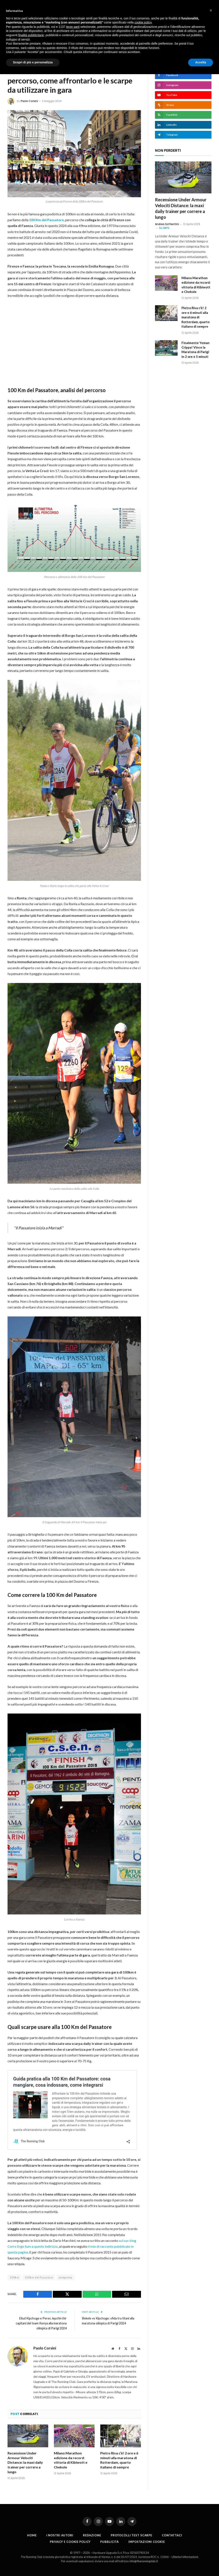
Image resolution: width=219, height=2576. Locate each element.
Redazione (92, 2535)
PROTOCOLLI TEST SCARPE (131, 2535)
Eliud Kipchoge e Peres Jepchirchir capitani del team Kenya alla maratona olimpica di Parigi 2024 (40, 2323)
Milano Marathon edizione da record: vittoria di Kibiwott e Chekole (70, 2460)
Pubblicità (109, 2541)
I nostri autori (59, 2535)
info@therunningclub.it (144, 2561)
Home (31, 2535)
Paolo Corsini (29, 101)
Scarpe (164, 228)
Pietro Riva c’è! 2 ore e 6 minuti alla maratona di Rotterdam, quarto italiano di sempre (119, 2460)
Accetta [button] (200, 62)
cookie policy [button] (143, 22)
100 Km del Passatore (46, 220)
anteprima (65, 2277)
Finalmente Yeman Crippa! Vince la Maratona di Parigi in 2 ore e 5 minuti (195, 349)
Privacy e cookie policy (70, 2541)
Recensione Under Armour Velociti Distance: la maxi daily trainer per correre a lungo (25, 2462)
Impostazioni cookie (146, 2541)
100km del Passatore (39, 2277)
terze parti (73, 26)
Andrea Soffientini (167, 224)
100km (14, 2277)
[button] (210, 10)
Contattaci (172, 2535)
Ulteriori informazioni (185, 2556)
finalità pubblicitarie (31, 35)
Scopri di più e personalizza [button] (33, 62)
